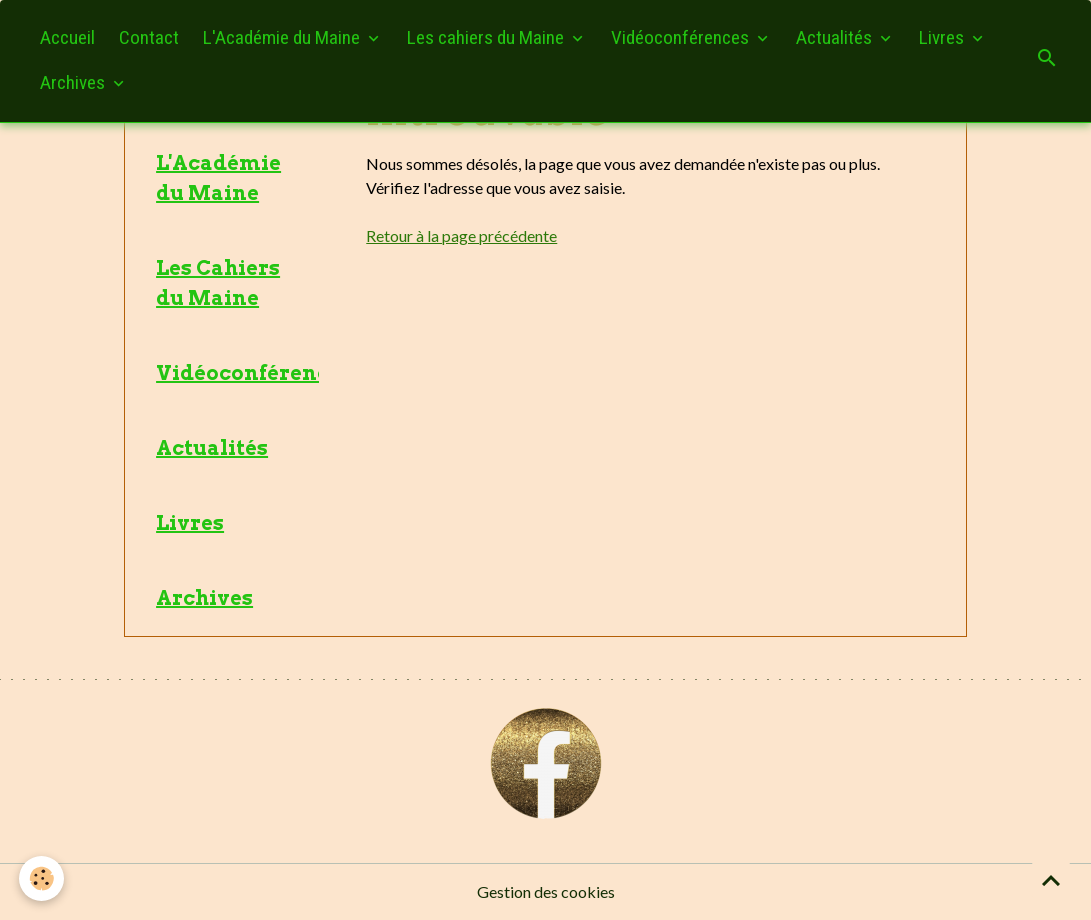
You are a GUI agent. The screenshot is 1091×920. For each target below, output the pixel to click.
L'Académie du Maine (283, 37)
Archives (74, 82)
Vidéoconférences (682, 37)
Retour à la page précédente (461, 235)
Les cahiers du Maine (487, 37)
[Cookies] (42, 878)
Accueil (67, 37)
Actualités (836, 37)
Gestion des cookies (546, 891)
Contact (149, 37)
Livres (943, 37)
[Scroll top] (1051, 880)
